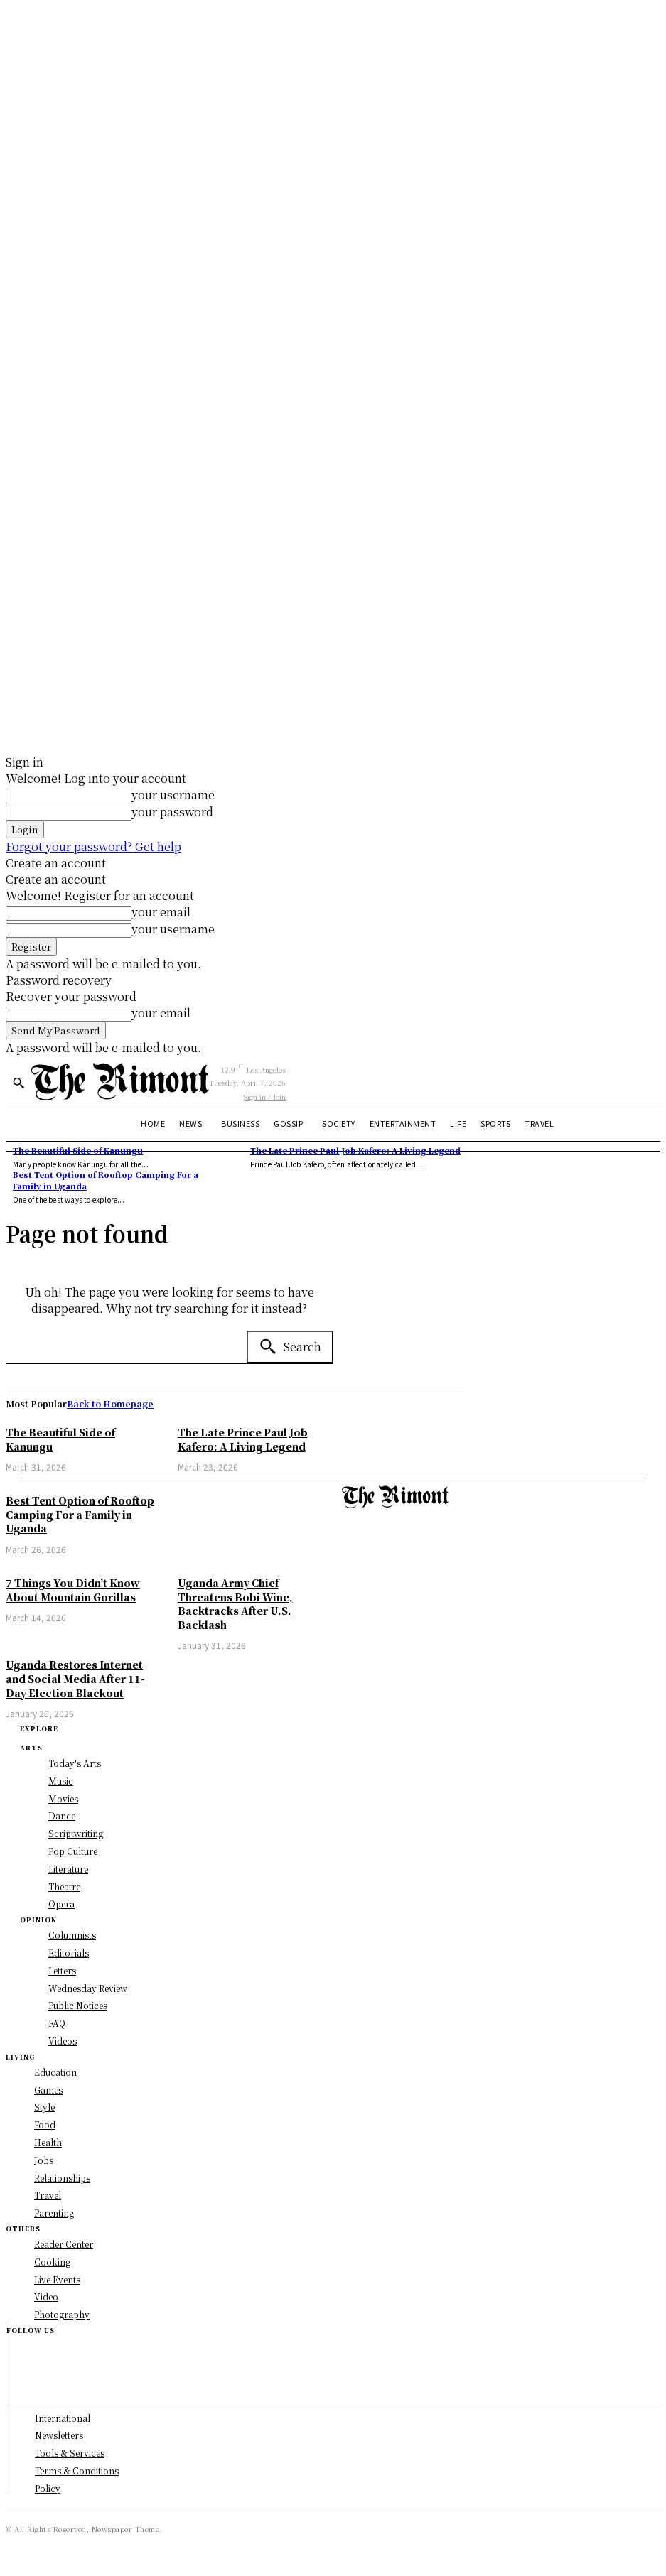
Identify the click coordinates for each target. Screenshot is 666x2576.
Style (44, 2107)
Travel (47, 2195)
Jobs (43, 2160)
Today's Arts (74, 1763)
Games (48, 2090)
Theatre (64, 1886)
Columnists (72, 1935)
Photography (62, 2314)
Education (55, 2072)
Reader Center (63, 2244)
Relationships (62, 2178)
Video (46, 2296)
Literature (68, 1869)
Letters (62, 1970)
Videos (62, 2041)
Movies (63, 1798)
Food (44, 2124)
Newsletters (59, 2435)
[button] (18, 1082)
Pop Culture (72, 1851)
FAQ (56, 2023)
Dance (61, 1815)
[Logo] (120, 1081)
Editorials (68, 1953)
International (62, 2418)
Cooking (52, 2262)
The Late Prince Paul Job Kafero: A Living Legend (355, 1150)
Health (48, 2142)
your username (173, 794)
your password (172, 811)
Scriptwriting (75, 1833)
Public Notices (77, 2005)
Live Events (57, 2279)
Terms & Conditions (77, 2470)
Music (60, 1781)
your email (160, 912)
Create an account (56, 863)
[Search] (290, 1347)
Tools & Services (69, 2453)
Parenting (54, 2213)
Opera (61, 1904)
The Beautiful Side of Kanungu (78, 1150)
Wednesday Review (87, 1988)
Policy (47, 2488)
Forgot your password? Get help (93, 846)
